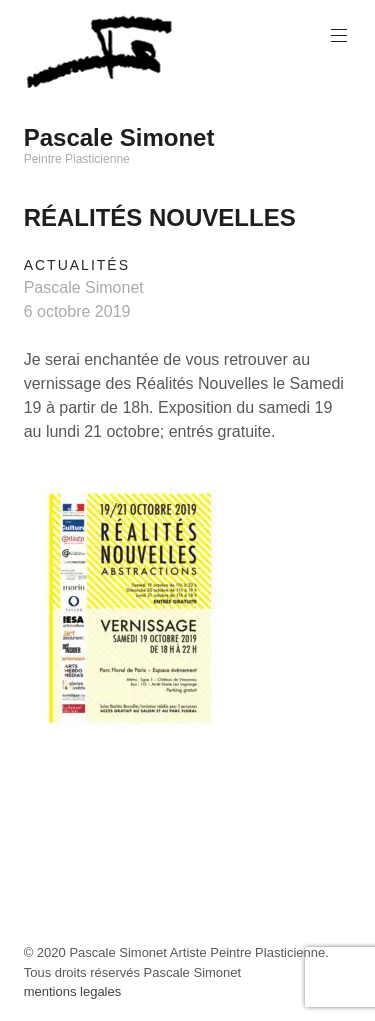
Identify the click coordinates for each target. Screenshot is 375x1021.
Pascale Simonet (119, 137)
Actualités (77, 265)
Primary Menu (337, 35)
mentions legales (73, 991)
